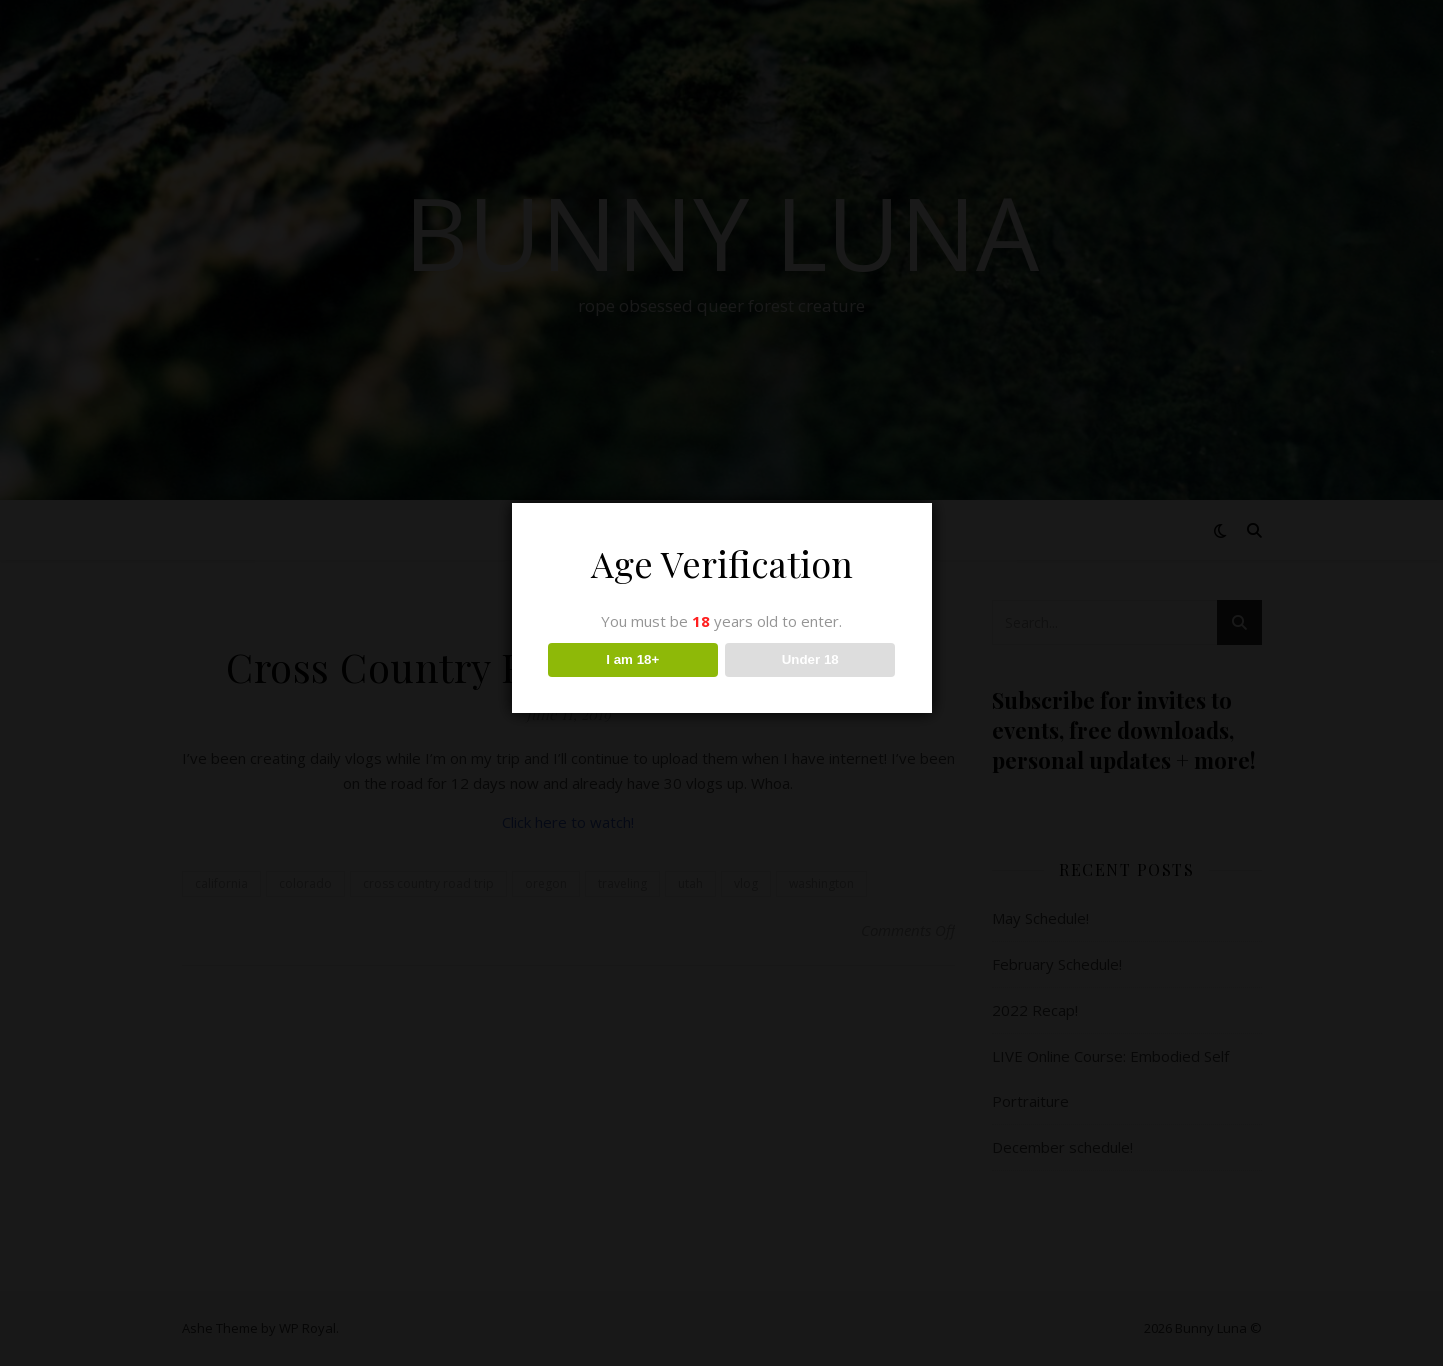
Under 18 (810, 659)
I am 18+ (632, 659)
